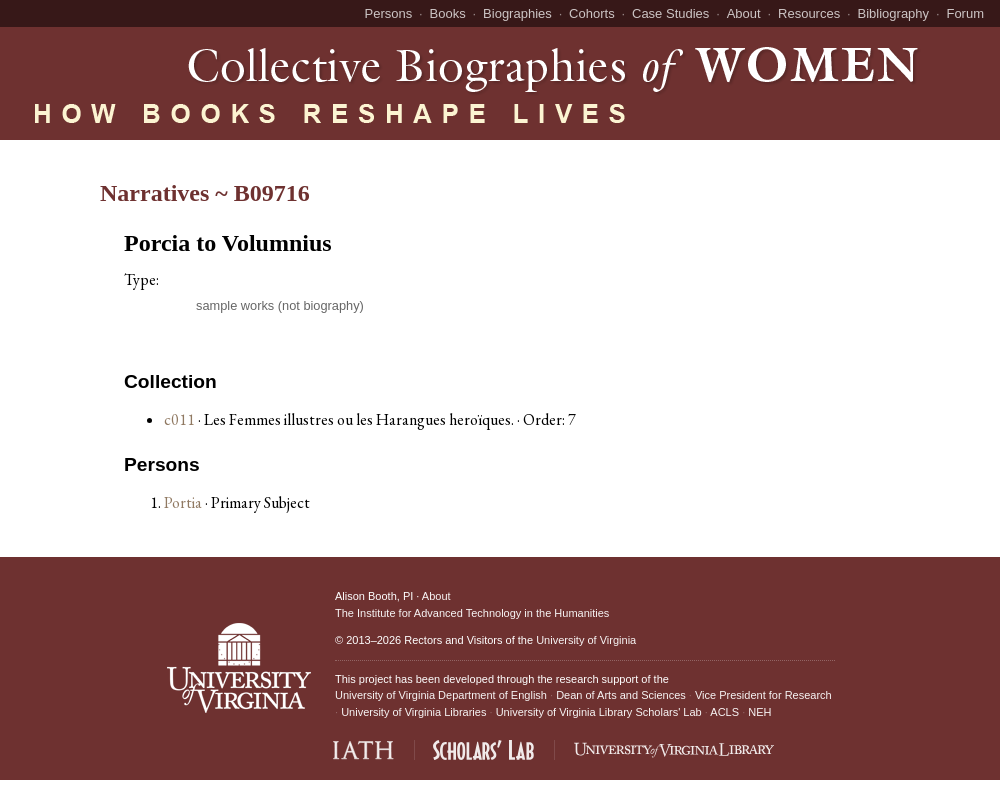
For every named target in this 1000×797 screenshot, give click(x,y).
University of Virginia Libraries (413, 712)
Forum (965, 13)
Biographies (517, 13)
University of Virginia (586, 640)
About (744, 13)
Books (448, 13)
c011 (179, 419)
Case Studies (670, 13)
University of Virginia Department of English (441, 695)
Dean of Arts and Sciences (621, 695)
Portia (184, 502)
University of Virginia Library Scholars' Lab (599, 712)
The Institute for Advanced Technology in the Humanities (472, 613)
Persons (389, 13)
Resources (809, 13)
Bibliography (894, 13)
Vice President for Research (763, 695)
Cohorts (592, 13)
